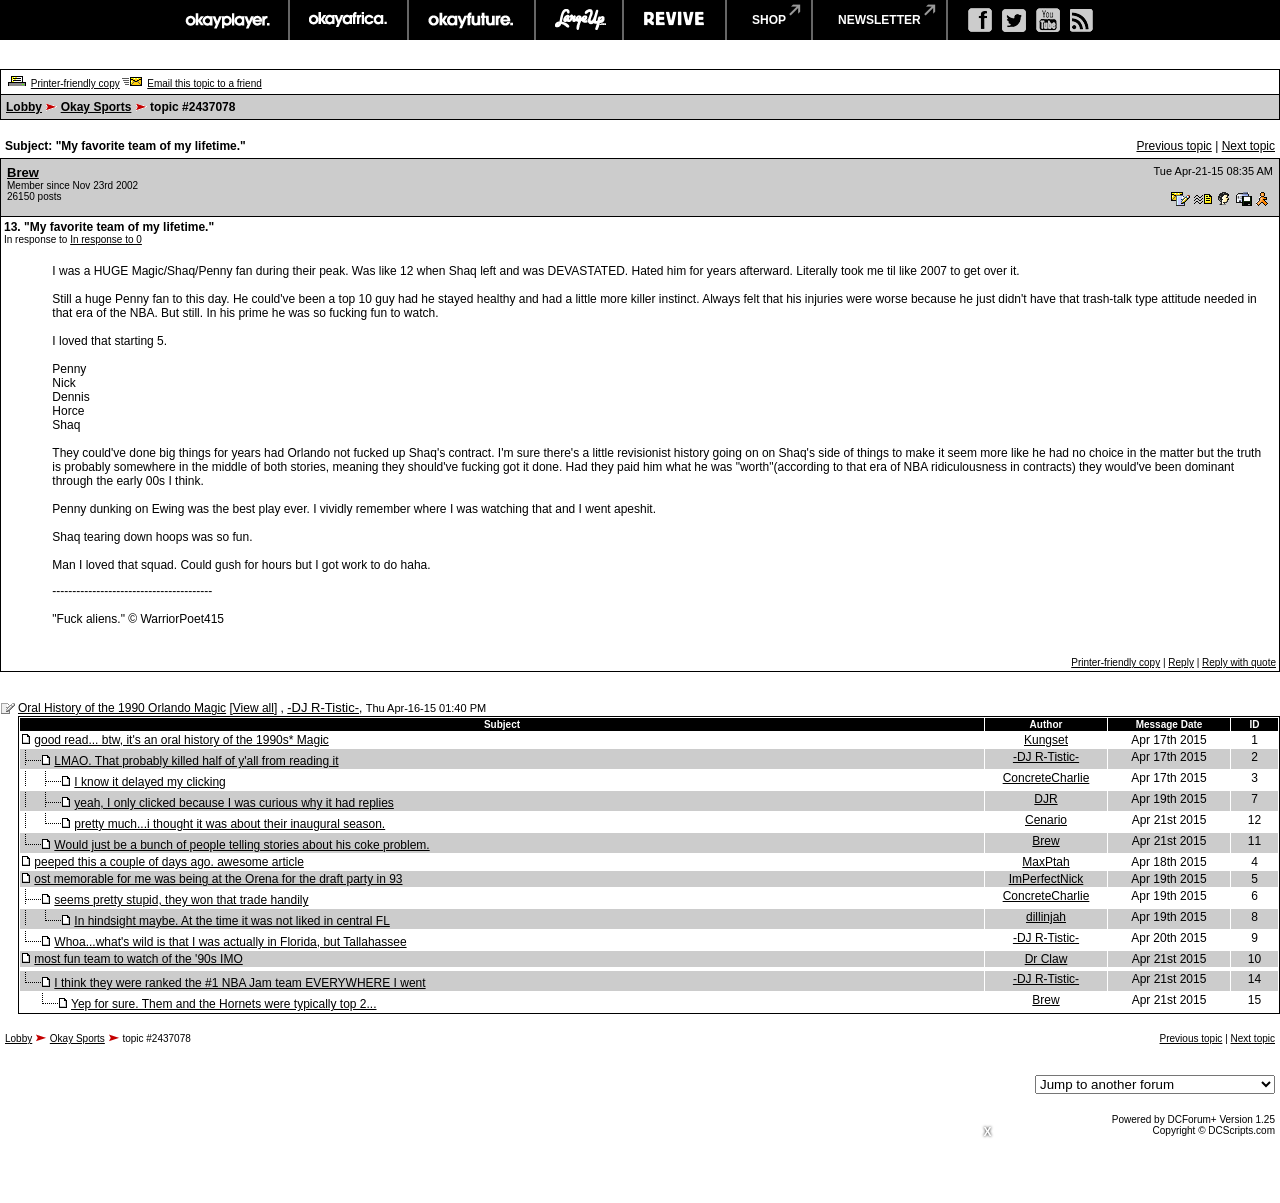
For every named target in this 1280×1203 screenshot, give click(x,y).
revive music (674, 20)
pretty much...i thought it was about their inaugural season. (229, 824)
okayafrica (348, 20)
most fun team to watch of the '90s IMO (138, 959)
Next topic (1248, 146)
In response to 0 (106, 239)
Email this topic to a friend (204, 83)
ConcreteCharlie (1046, 778)
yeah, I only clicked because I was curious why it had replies (234, 803)
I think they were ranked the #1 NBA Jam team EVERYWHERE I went (239, 983)
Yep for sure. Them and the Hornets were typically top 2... (224, 1004)
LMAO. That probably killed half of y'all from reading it (196, 761)
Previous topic (1173, 146)
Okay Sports (96, 107)
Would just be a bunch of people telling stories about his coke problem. (241, 845)
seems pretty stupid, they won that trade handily (181, 900)
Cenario (1046, 820)
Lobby (24, 107)
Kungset (1046, 740)
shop (769, 20)
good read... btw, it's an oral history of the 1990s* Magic (181, 740)
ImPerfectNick (1046, 879)
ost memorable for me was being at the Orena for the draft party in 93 (218, 879)
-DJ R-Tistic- (323, 707)
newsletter (879, 20)
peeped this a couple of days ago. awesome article (169, 862)
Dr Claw (1046, 959)
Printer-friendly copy (75, 83)
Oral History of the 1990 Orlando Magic (122, 708)
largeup (579, 20)
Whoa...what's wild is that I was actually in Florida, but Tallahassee (230, 942)
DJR (1045, 799)
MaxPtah (1045, 862)
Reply (1181, 662)
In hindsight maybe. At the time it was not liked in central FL (232, 921)
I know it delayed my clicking (149, 782)
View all (253, 708)
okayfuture (471, 20)
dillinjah (1046, 917)
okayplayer (226, 20)
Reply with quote (1239, 662)
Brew (23, 172)
